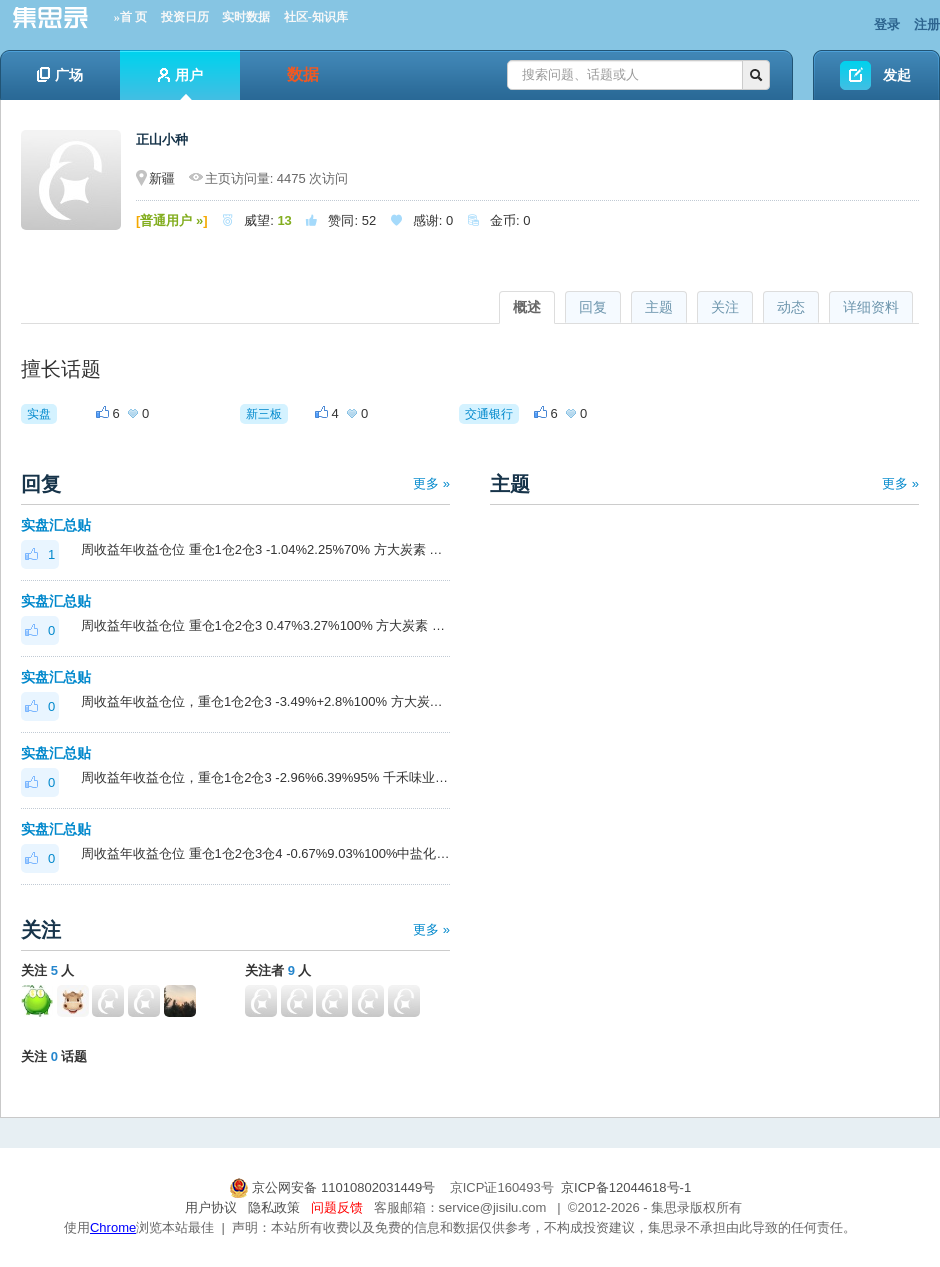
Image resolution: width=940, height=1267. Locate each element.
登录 (887, 24)
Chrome (113, 1227)
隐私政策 (274, 1207)
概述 (527, 307)
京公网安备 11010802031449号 (334, 1187)
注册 (927, 24)
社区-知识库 (316, 17)
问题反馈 (337, 1207)
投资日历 (185, 17)
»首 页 (130, 17)
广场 (60, 75)
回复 (593, 307)
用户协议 (211, 1207)
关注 (725, 307)
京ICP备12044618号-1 (626, 1187)
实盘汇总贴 (56, 525)
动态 (791, 307)
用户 (180, 83)
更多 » (431, 483)
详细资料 (871, 307)
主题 (659, 307)
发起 (897, 75)
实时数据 (246, 17)
